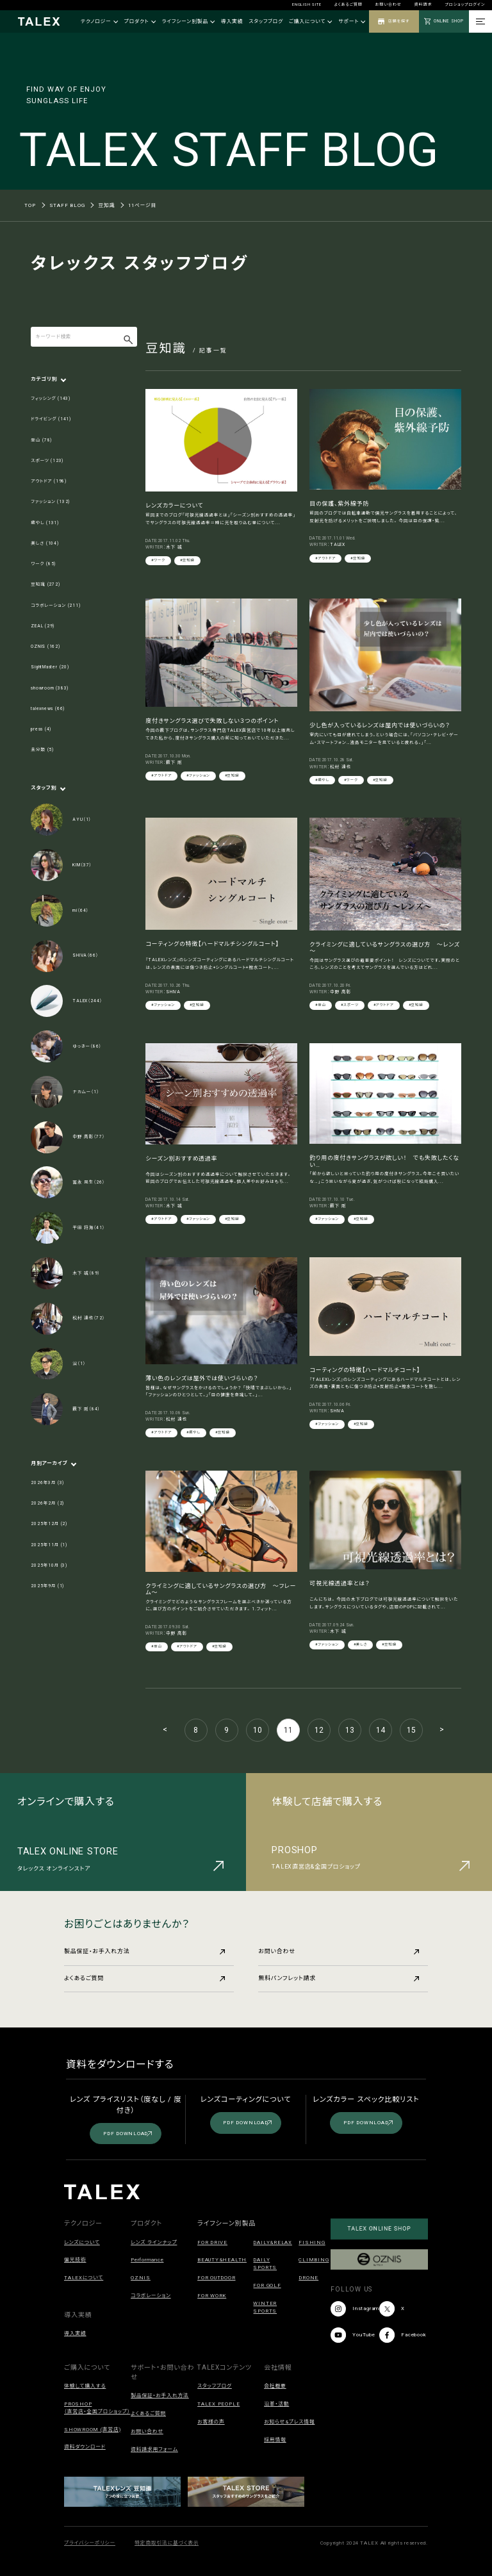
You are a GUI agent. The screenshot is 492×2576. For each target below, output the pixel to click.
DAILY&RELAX (272, 2242)
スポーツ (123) (47, 460)
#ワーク (158, 560)
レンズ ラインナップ (154, 2242)
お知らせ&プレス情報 (289, 2422)
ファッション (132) (50, 501)
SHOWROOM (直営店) (92, 2429)
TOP (29, 205)
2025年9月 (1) (47, 1586)
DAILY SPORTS (265, 2263)
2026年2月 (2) (47, 1503)
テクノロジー (99, 21)
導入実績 (232, 21)
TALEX (337, 544)
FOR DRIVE (212, 2242)
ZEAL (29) (42, 626)
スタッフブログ (266, 21)
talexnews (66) (48, 708)
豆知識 (106, 205)
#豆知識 (187, 560)
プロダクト (140, 21)
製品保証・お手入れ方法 (144, 1951)
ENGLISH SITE (306, 4)
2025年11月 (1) (49, 1545)
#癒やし (322, 780)
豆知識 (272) (45, 584)
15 (411, 1730)
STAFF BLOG (67, 205)
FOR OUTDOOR (216, 2278)
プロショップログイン (465, 4)
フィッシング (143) (50, 398)
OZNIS (141, 2278)
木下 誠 (174, 547)
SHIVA (173, 992)
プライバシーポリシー (89, 2543)
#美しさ (360, 1644)
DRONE (308, 2278)
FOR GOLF (267, 2285)
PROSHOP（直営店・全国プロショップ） (97, 2408)
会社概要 (275, 2386)
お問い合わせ (388, 4)
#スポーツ (350, 1005)
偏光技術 (75, 2260)
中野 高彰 (340, 992)
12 (319, 1730)
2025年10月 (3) (49, 1565)
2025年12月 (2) (49, 1523)
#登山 (320, 1005)
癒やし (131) (45, 522)
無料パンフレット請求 (338, 1978)
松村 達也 (340, 767)
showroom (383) (50, 688)
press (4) (41, 729)
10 (257, 1730)
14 (380, 1730)
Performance (147, 2260)
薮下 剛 (174, 762)
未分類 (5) (42, 749)
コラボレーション (151, 2296)
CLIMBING (314, 2260)
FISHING (312, 2242)
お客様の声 (211, 2422)
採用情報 (275, 2440)
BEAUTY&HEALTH (222, 2260)
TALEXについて (83, 2278)
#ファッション (197, 775)
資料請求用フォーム (154, 2449)
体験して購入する (85, 2386)
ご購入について (310, 21)
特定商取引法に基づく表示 (167, 2543)
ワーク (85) (43, 563)
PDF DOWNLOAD (127, 2133)
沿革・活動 (276, 2404)
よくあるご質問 (348, 4)
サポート (351, 21)
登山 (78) (41, 440)
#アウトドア (325, 558)
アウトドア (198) (49, 481)
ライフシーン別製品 (188, 21)
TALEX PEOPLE (218, 2404)
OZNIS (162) (45, 646)
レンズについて (82, 2242)
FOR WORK (211, 2296)
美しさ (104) (44, 543)
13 (349, 1730)
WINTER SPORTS (265, 2307)
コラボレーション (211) (55, 605)
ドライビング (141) (51, 419)
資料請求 (423, 4)
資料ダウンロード (85, 2447)
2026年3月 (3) (47, 1482)
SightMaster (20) (50, 667)
